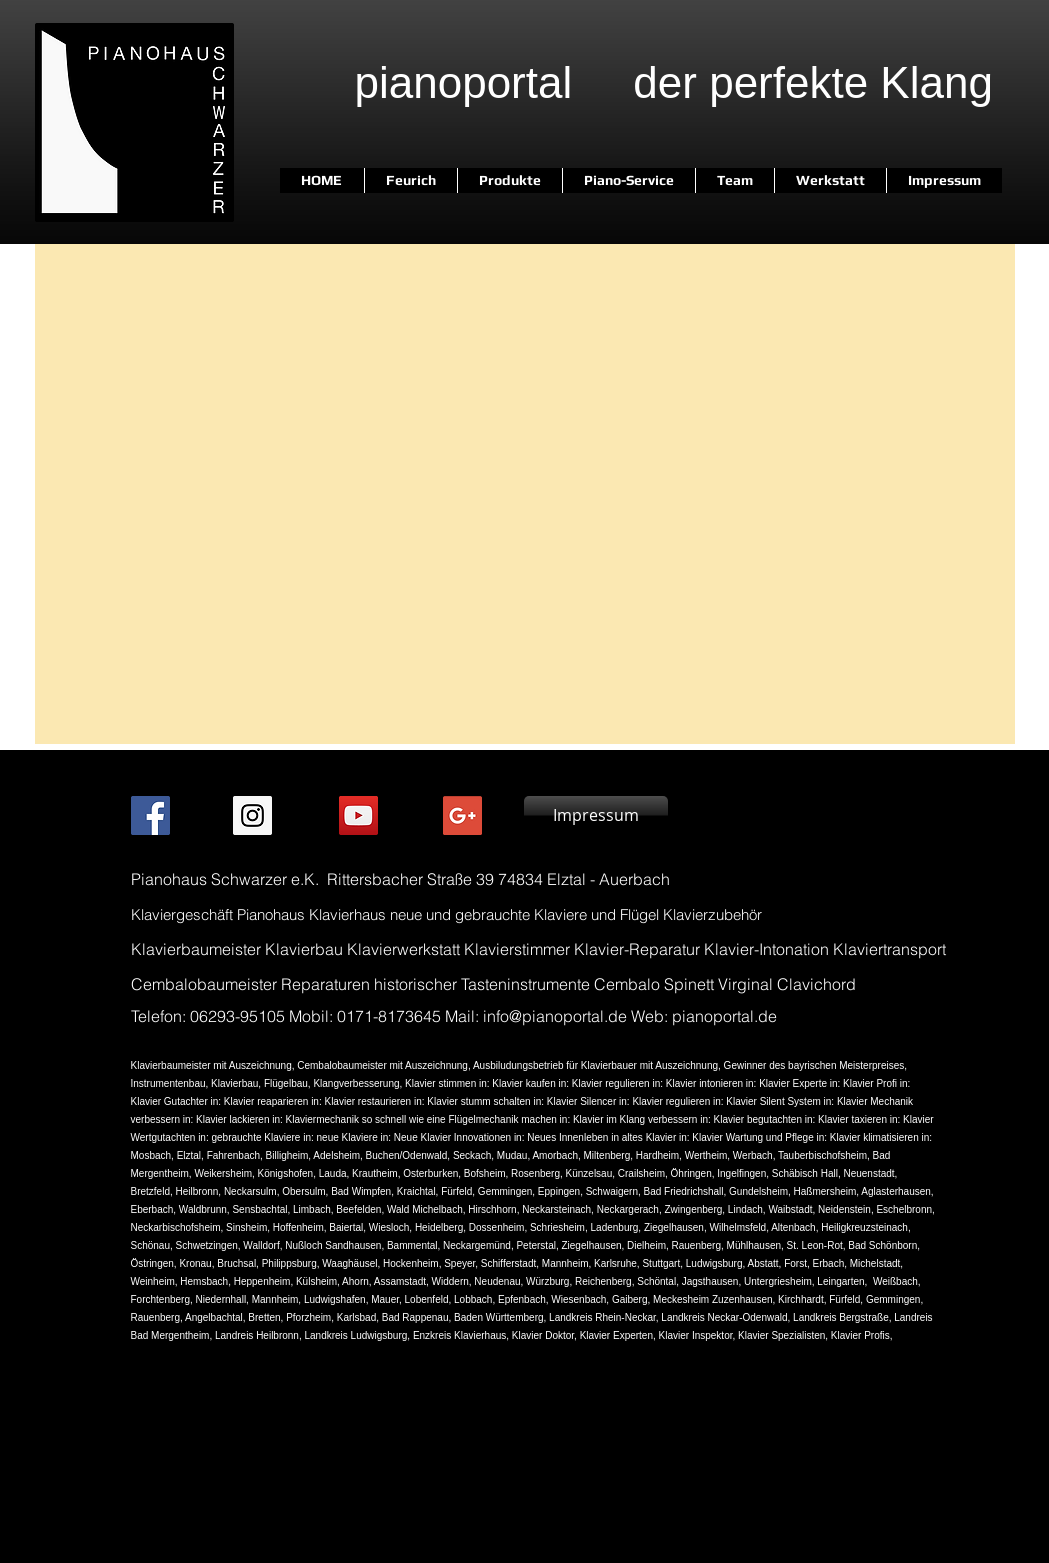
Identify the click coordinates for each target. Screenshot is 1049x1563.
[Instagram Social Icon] (252, 815)
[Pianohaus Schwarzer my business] (462, 815)
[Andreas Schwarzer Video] (358, 815)
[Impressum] (596, 815)
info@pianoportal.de (555, 1016)
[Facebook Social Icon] (150, 815)
